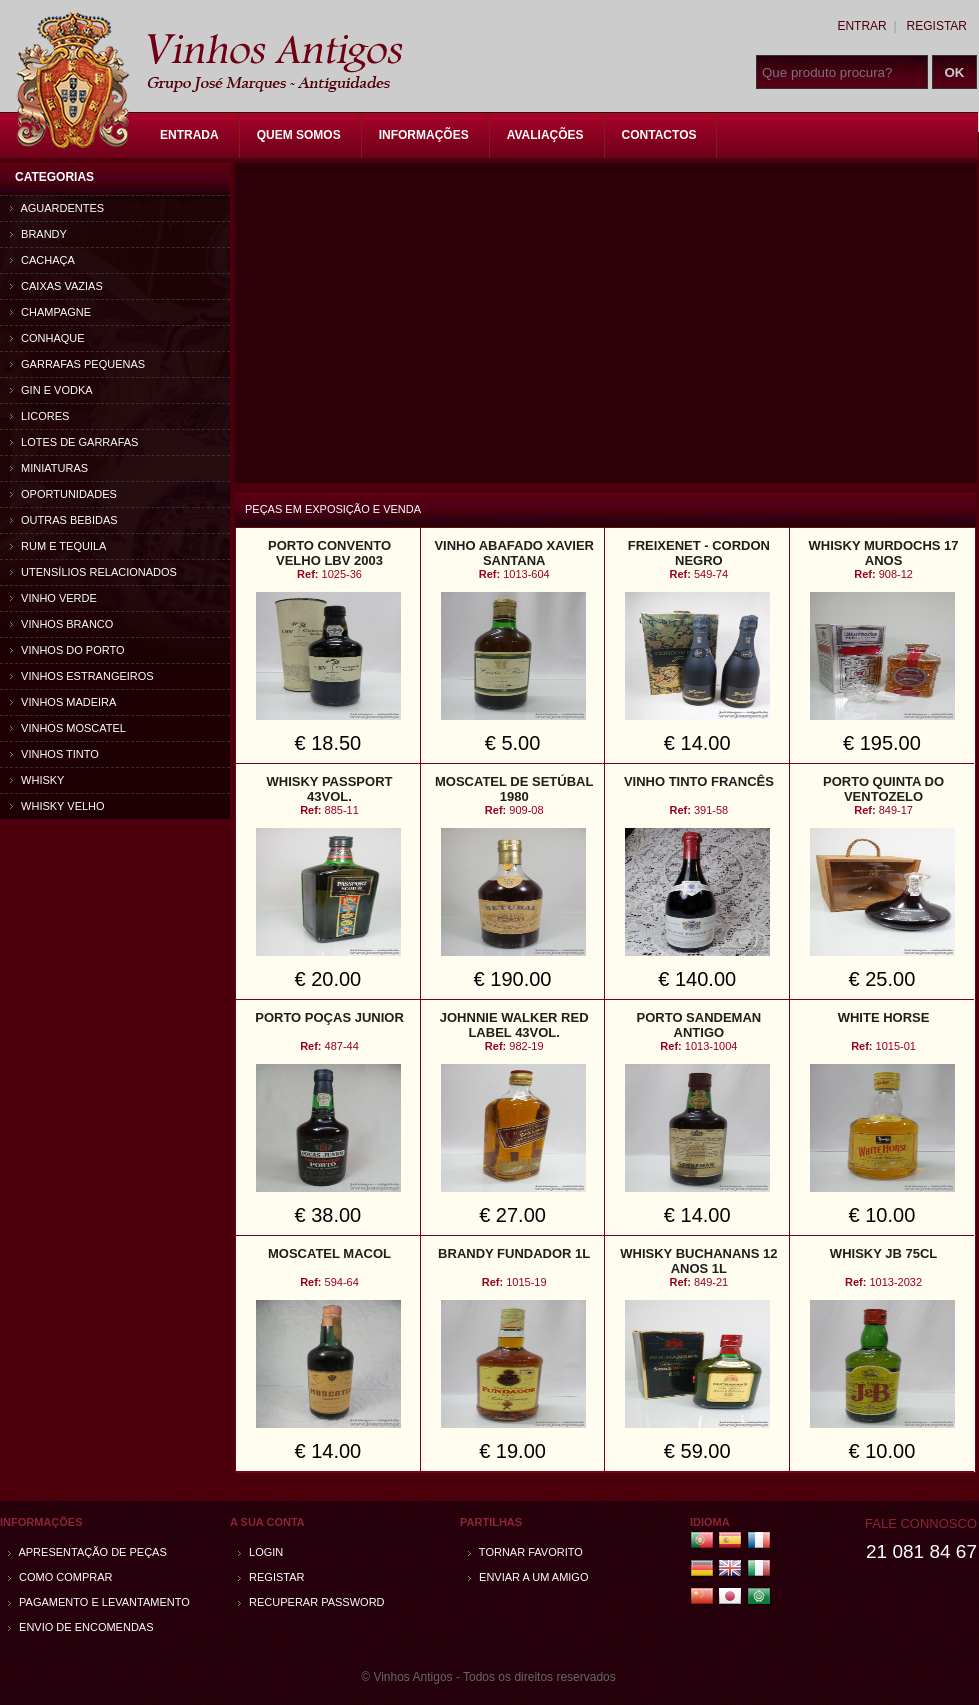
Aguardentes (57, 208)
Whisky (37, 780)
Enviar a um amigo (528, 1577)
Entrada (189, 135)
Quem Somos (299, 135)
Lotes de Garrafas (74, 442)
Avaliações (545, 135)
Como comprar (60, 1577)
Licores (39, 416)
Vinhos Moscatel (68, 728)
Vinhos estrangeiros (82, 676)
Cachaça (42, 260)
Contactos (659, 135)
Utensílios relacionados (93, 572)
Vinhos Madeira (63, 702)
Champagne (50, 312)
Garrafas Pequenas (77, 364)
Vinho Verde (53, 598)
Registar (937, 26)
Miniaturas (49, 468)
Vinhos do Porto (67, 650)
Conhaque (47, 338)
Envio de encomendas (81, 1627)
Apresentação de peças (87, 1552)
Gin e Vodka (51, 390)
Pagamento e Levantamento (99, 1602)
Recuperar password (311, 1602)
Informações (424, 135)
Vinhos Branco (61, 624)
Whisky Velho (57, 806)
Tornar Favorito (525, 1552)
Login (260, 1552)
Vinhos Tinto (54, 754)
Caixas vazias (56, 286)
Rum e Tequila (58, 546)
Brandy (38, 234)
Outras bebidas (64, 520)
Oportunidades (63, 494)
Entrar (861, 26)
